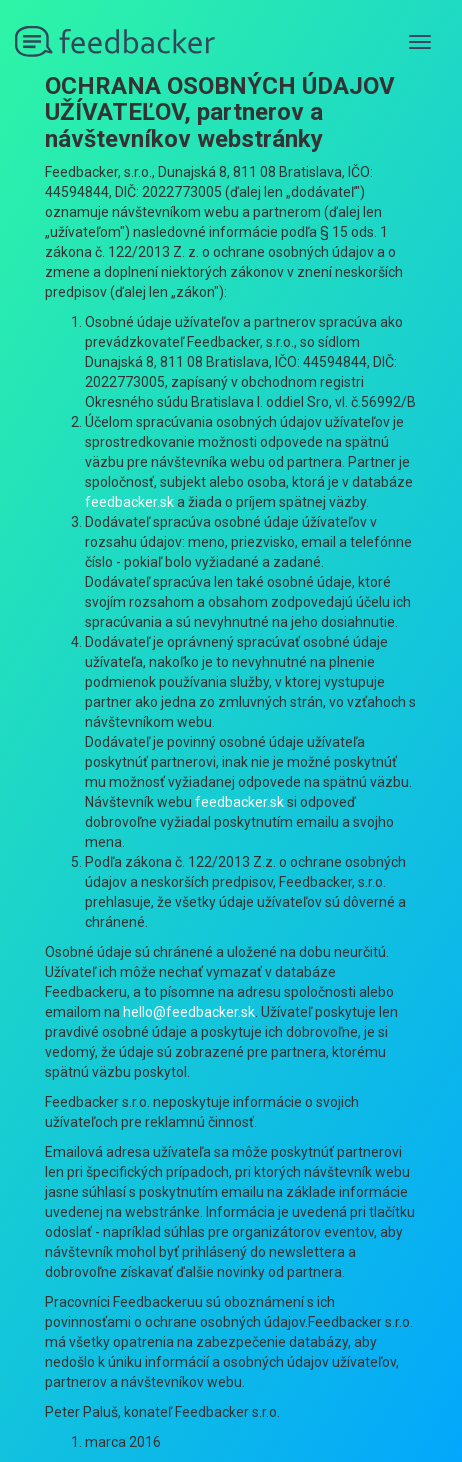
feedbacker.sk (129, 502)
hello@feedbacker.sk (189, 1012)
